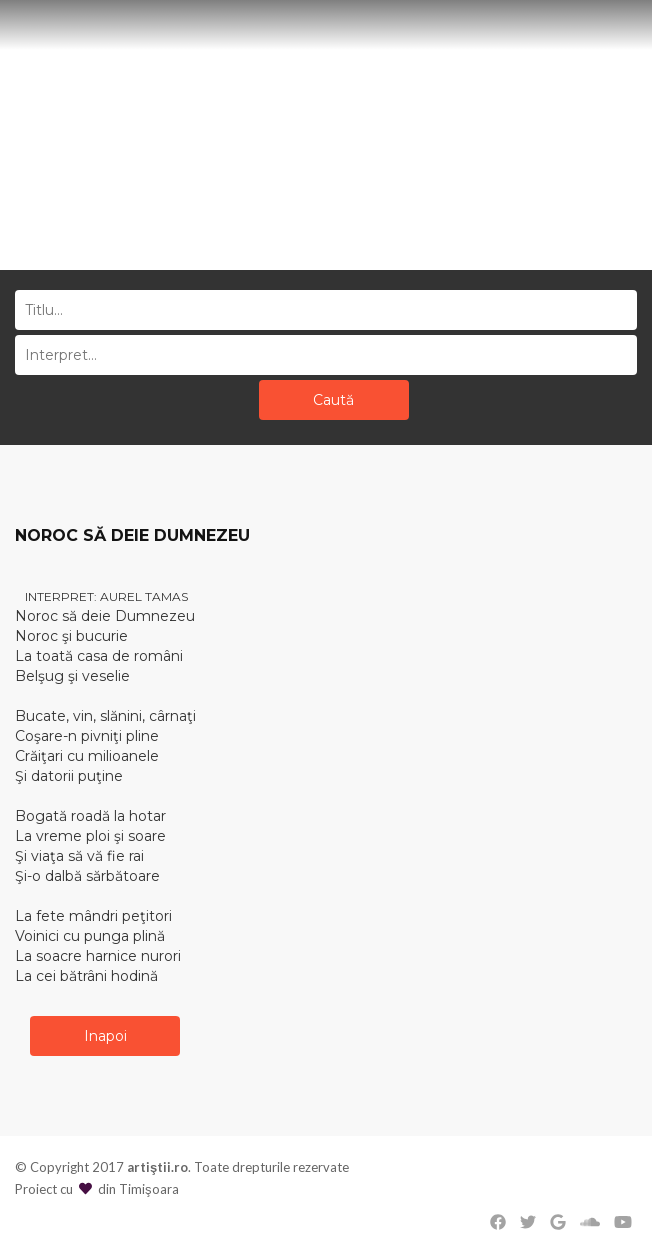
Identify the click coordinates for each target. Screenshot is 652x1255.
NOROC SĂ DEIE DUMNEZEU (132, 535)
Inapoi (105, 1036)
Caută (333, 400)
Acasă (290, 209)
